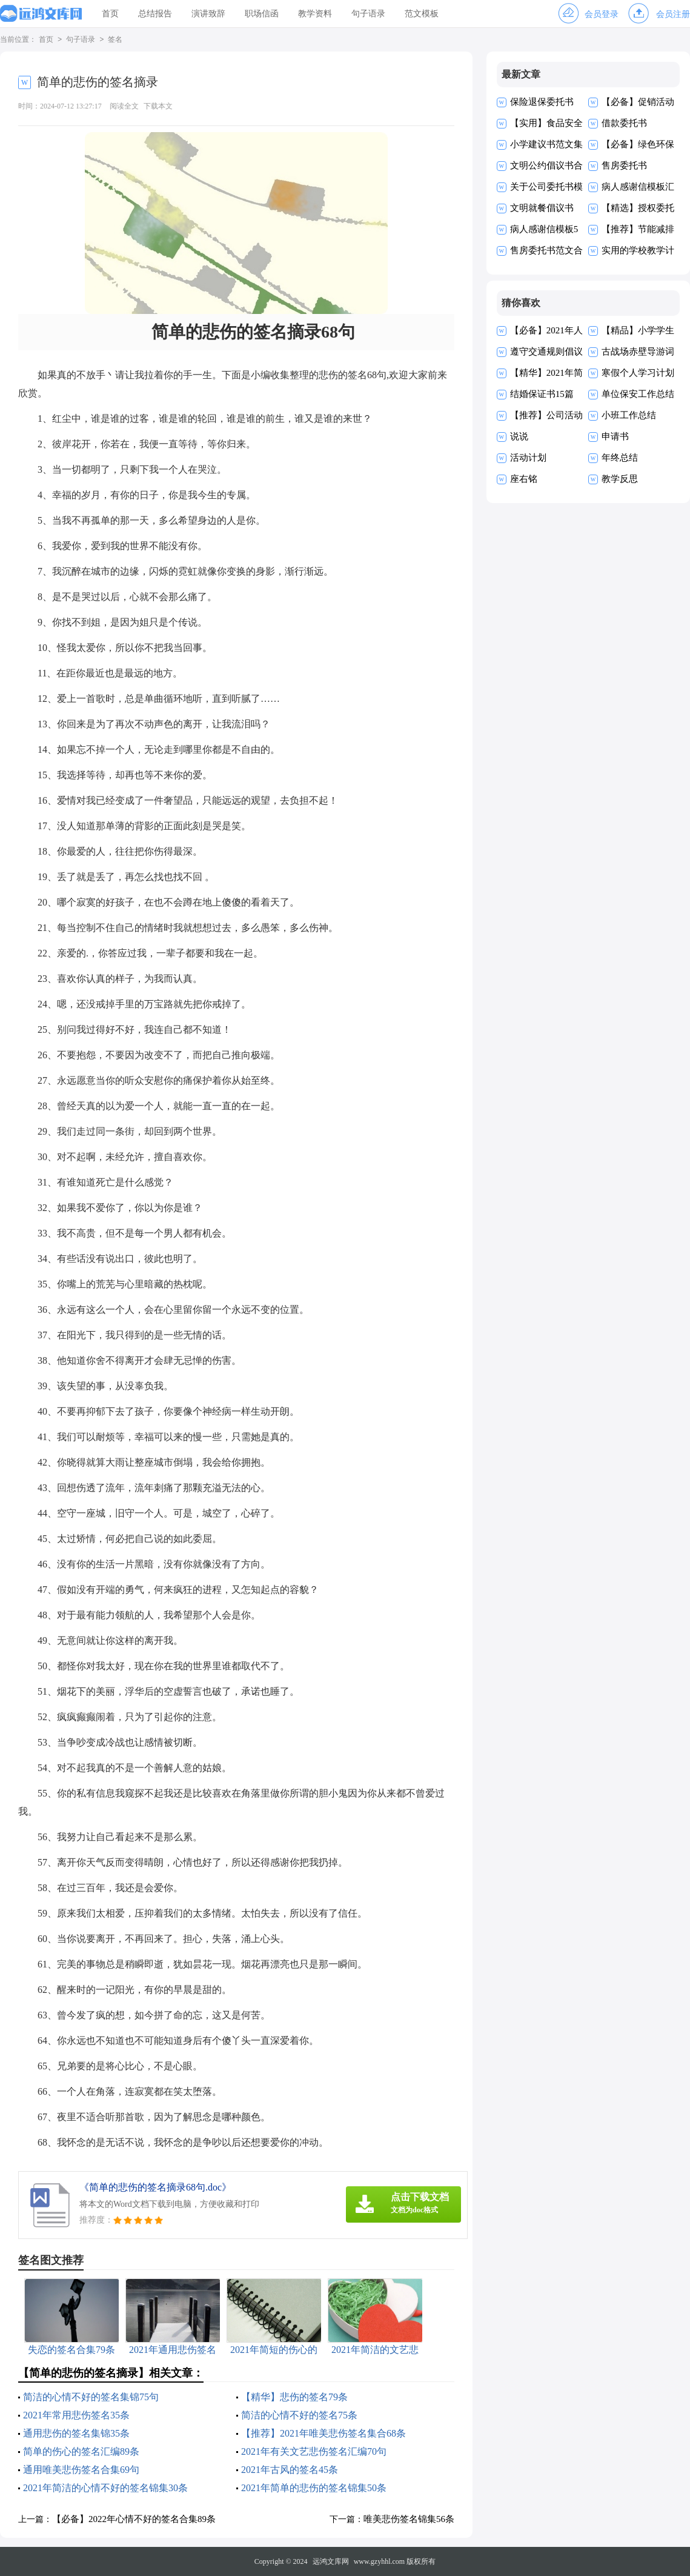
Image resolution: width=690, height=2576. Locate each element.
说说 (519, 436)
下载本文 (158, 106)
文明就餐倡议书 (542, 208)
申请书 (615, 436)
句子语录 (368, 13)
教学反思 (620, 479)
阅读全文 (124, 106)
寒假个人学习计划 (638, 373)
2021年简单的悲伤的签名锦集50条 (313, 2488)
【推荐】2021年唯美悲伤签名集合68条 (323, 2433)
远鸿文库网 (331, 2561)
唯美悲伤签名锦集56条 (408, 2519)
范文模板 (422, 13)
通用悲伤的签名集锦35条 (76, 2433)
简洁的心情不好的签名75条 (299, 2415)
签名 (115, 40)
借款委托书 (624, 123)
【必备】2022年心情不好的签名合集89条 (134, 2519)
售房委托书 (624, 165)
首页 (110, 13)
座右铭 (523, 479)
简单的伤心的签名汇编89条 (81, 2451)
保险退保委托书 (542, 102)
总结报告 (155, 13)
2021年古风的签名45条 (289, 2469)
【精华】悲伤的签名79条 (294, 2397)
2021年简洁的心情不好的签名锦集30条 (105, 2488)
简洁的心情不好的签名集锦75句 (91, 2397)
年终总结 (620, 457)
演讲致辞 (208, 13)
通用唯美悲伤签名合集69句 (81, 2469)
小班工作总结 (629, 415)
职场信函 (262, 13)
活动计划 (528, 457)
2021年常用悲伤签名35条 (76, 2415)
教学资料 (315, 13)
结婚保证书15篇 (542, 394)
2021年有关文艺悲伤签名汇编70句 (313, 2451)
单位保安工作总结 (638, 394)
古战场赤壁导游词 (638, 351)
